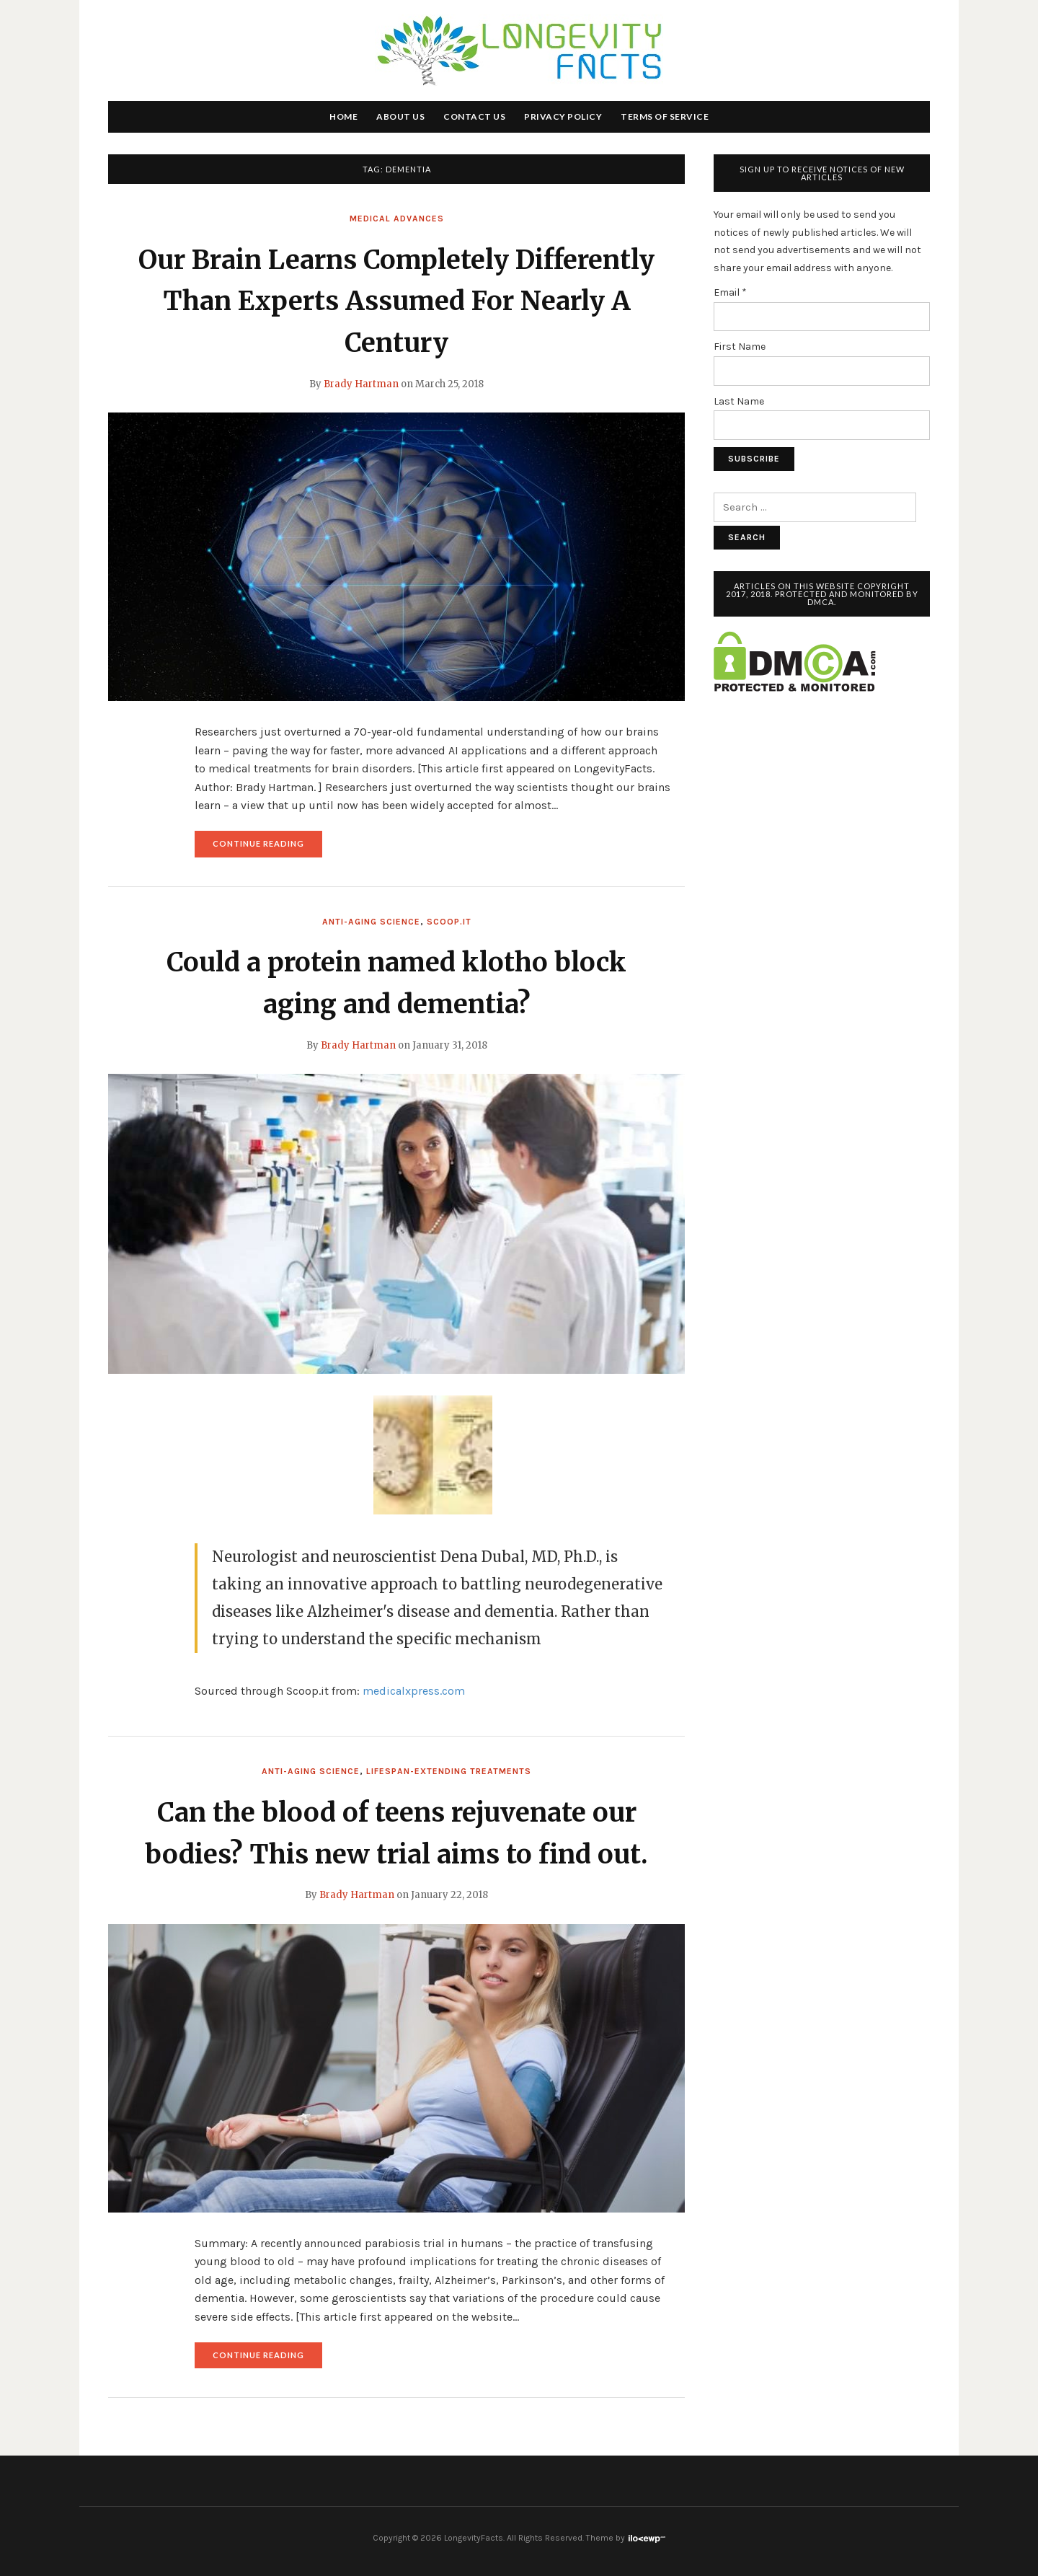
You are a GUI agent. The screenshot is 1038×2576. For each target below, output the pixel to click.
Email (730, 292)
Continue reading (267, 847)
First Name (740, 346)
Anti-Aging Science (371, 922)
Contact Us (474, 116)
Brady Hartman (361, 384)
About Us (400, 116)
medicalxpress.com (414, 1691)
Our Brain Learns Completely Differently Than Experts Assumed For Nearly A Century (396, 301)
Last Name (739, 401)
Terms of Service (665, 116)
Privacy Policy (563, 116)
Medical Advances (397, 218)
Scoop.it (449, 922)
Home (343, 116)
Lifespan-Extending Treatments (448, 1771)
